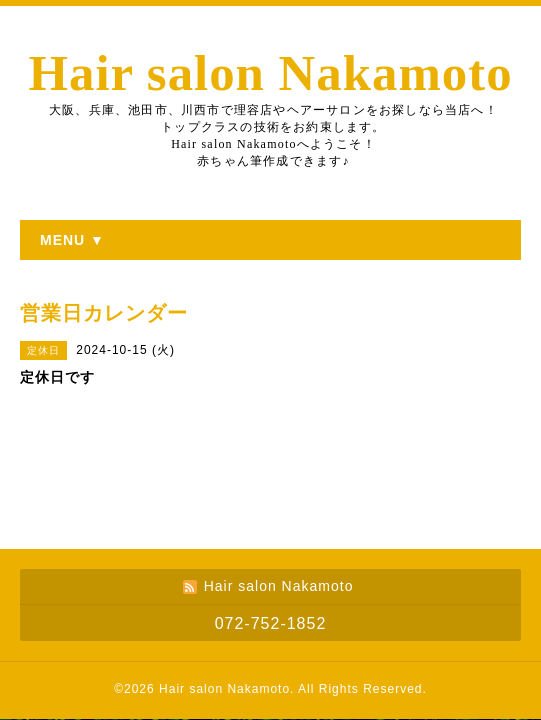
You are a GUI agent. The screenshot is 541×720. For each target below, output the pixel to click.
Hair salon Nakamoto (270, 73)
